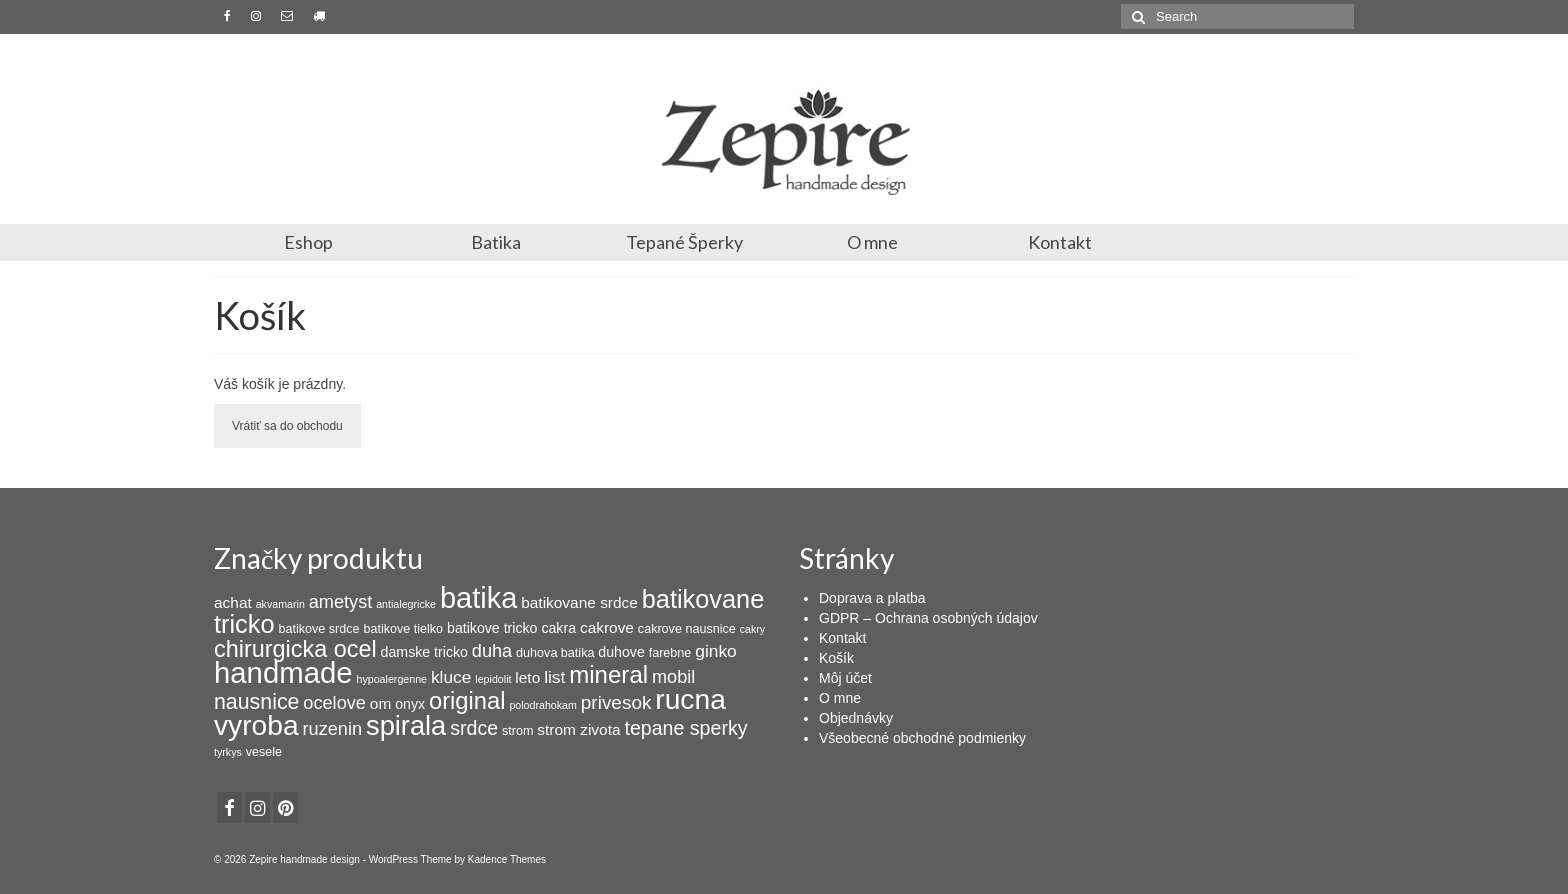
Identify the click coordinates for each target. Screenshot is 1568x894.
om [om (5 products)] (380, 703)
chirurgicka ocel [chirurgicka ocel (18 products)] (295, 649)
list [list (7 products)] (554, 677)
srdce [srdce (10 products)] (474, 728)
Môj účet (845, 678)
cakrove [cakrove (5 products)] (607, 627)
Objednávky (856, 718)
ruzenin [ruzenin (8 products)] (333, 729)
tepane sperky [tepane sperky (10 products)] (685, 728)
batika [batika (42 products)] (478, 598)
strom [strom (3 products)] (517, 731)
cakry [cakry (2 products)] (752, 629)
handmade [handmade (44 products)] (283, 672)
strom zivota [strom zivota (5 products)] (578, 729)
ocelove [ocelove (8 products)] (334, 703)
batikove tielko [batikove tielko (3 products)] (403, 629)
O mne (872, 242)
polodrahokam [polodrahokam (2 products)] (543, 705)
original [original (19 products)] (467, 701)
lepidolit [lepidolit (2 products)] (493, 679)
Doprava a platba (872, 598)
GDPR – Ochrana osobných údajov (928, 618)
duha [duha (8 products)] (492, 651)
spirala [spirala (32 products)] (406, 725)
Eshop (308, 242)
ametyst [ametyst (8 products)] (341, 602)
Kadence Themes (507, 859)
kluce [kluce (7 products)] (451, 677)
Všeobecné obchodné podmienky (922, 738)
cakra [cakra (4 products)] (558, 628)
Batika (496, 242)
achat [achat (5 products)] (233, 602)
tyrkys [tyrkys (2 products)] (228, 752)
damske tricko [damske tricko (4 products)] (424, 652)
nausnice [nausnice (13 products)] (256, 702)
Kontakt (1060, 242)
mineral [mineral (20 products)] (608, 674)
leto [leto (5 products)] (527, 677)
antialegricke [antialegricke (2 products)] (406, 604)
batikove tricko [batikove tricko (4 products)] (492, 628)
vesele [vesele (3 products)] (264, 752)
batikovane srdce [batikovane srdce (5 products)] (579, 602)
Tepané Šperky (684, 242)
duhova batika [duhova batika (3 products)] (555, 653)
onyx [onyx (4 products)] (410, 704)
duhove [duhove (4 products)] (621, 652)
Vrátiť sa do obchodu (287, 426)
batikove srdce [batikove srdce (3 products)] (318, 629)
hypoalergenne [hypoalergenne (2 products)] (392, 679)
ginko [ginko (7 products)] (716, 651)
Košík (836, 658)
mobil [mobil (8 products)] (673, 677)
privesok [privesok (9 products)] (616, 702)
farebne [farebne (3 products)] (670, 653)
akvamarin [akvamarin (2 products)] (280, 604)
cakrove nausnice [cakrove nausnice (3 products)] (687, 629)
